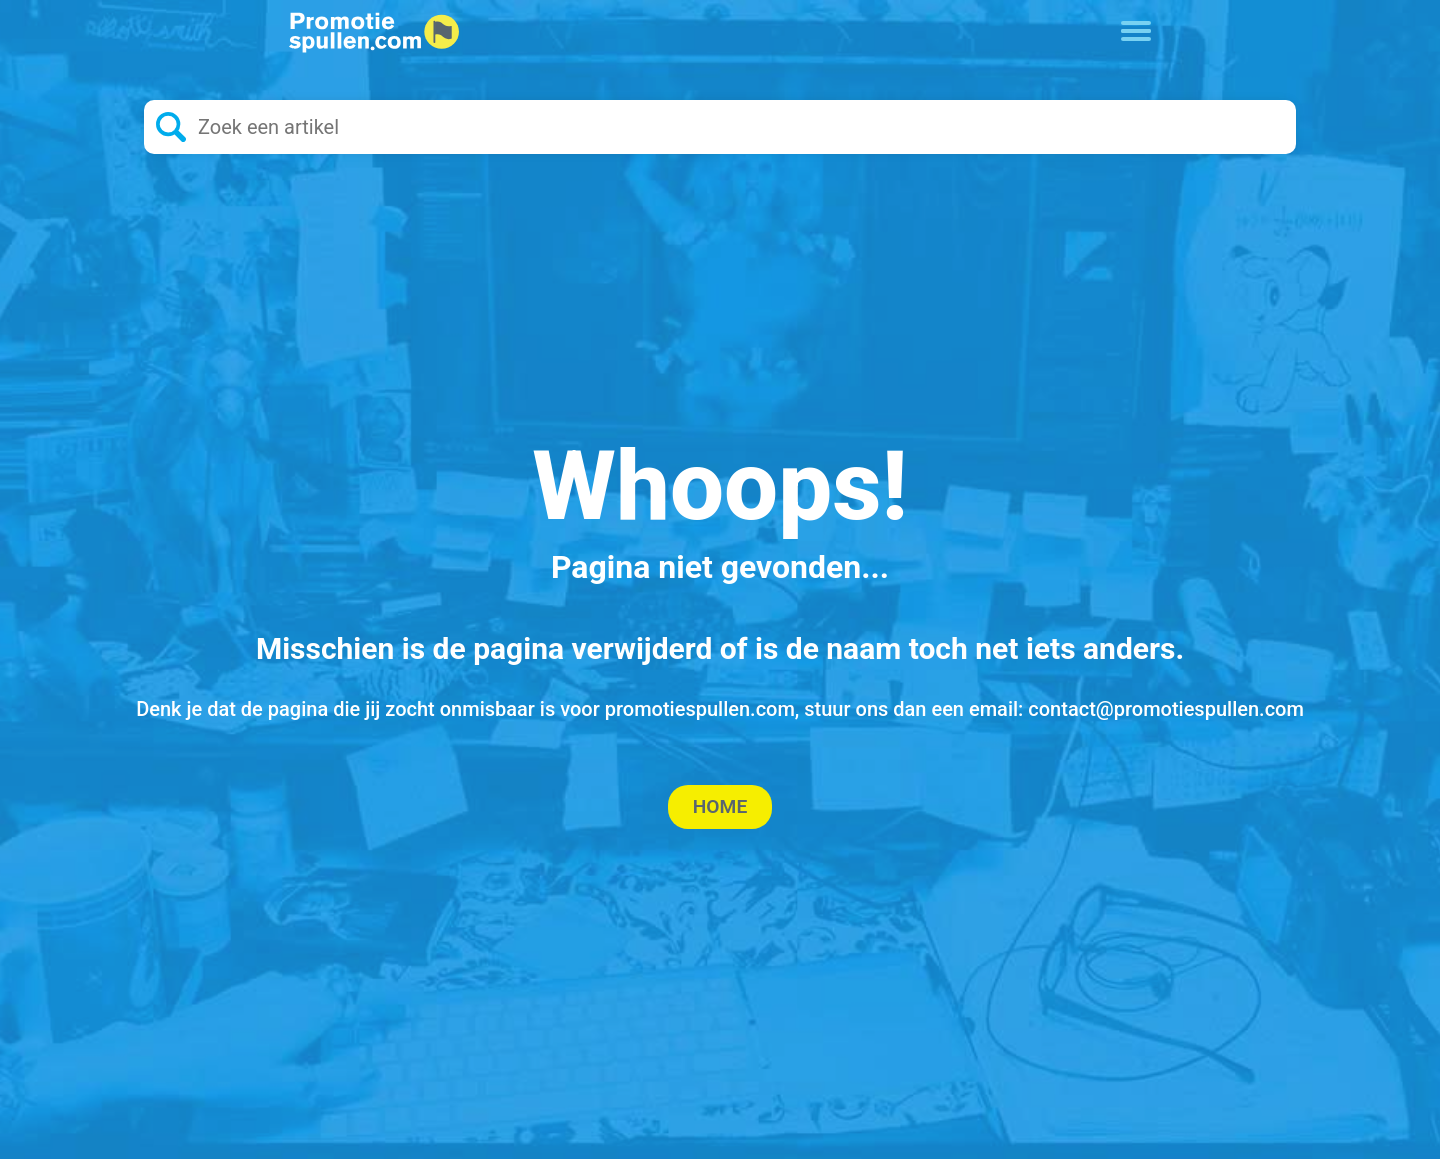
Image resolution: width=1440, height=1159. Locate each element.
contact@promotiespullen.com (1166, 709)
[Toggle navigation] (1136, 29)
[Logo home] (374, 33)
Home (720, 806)
